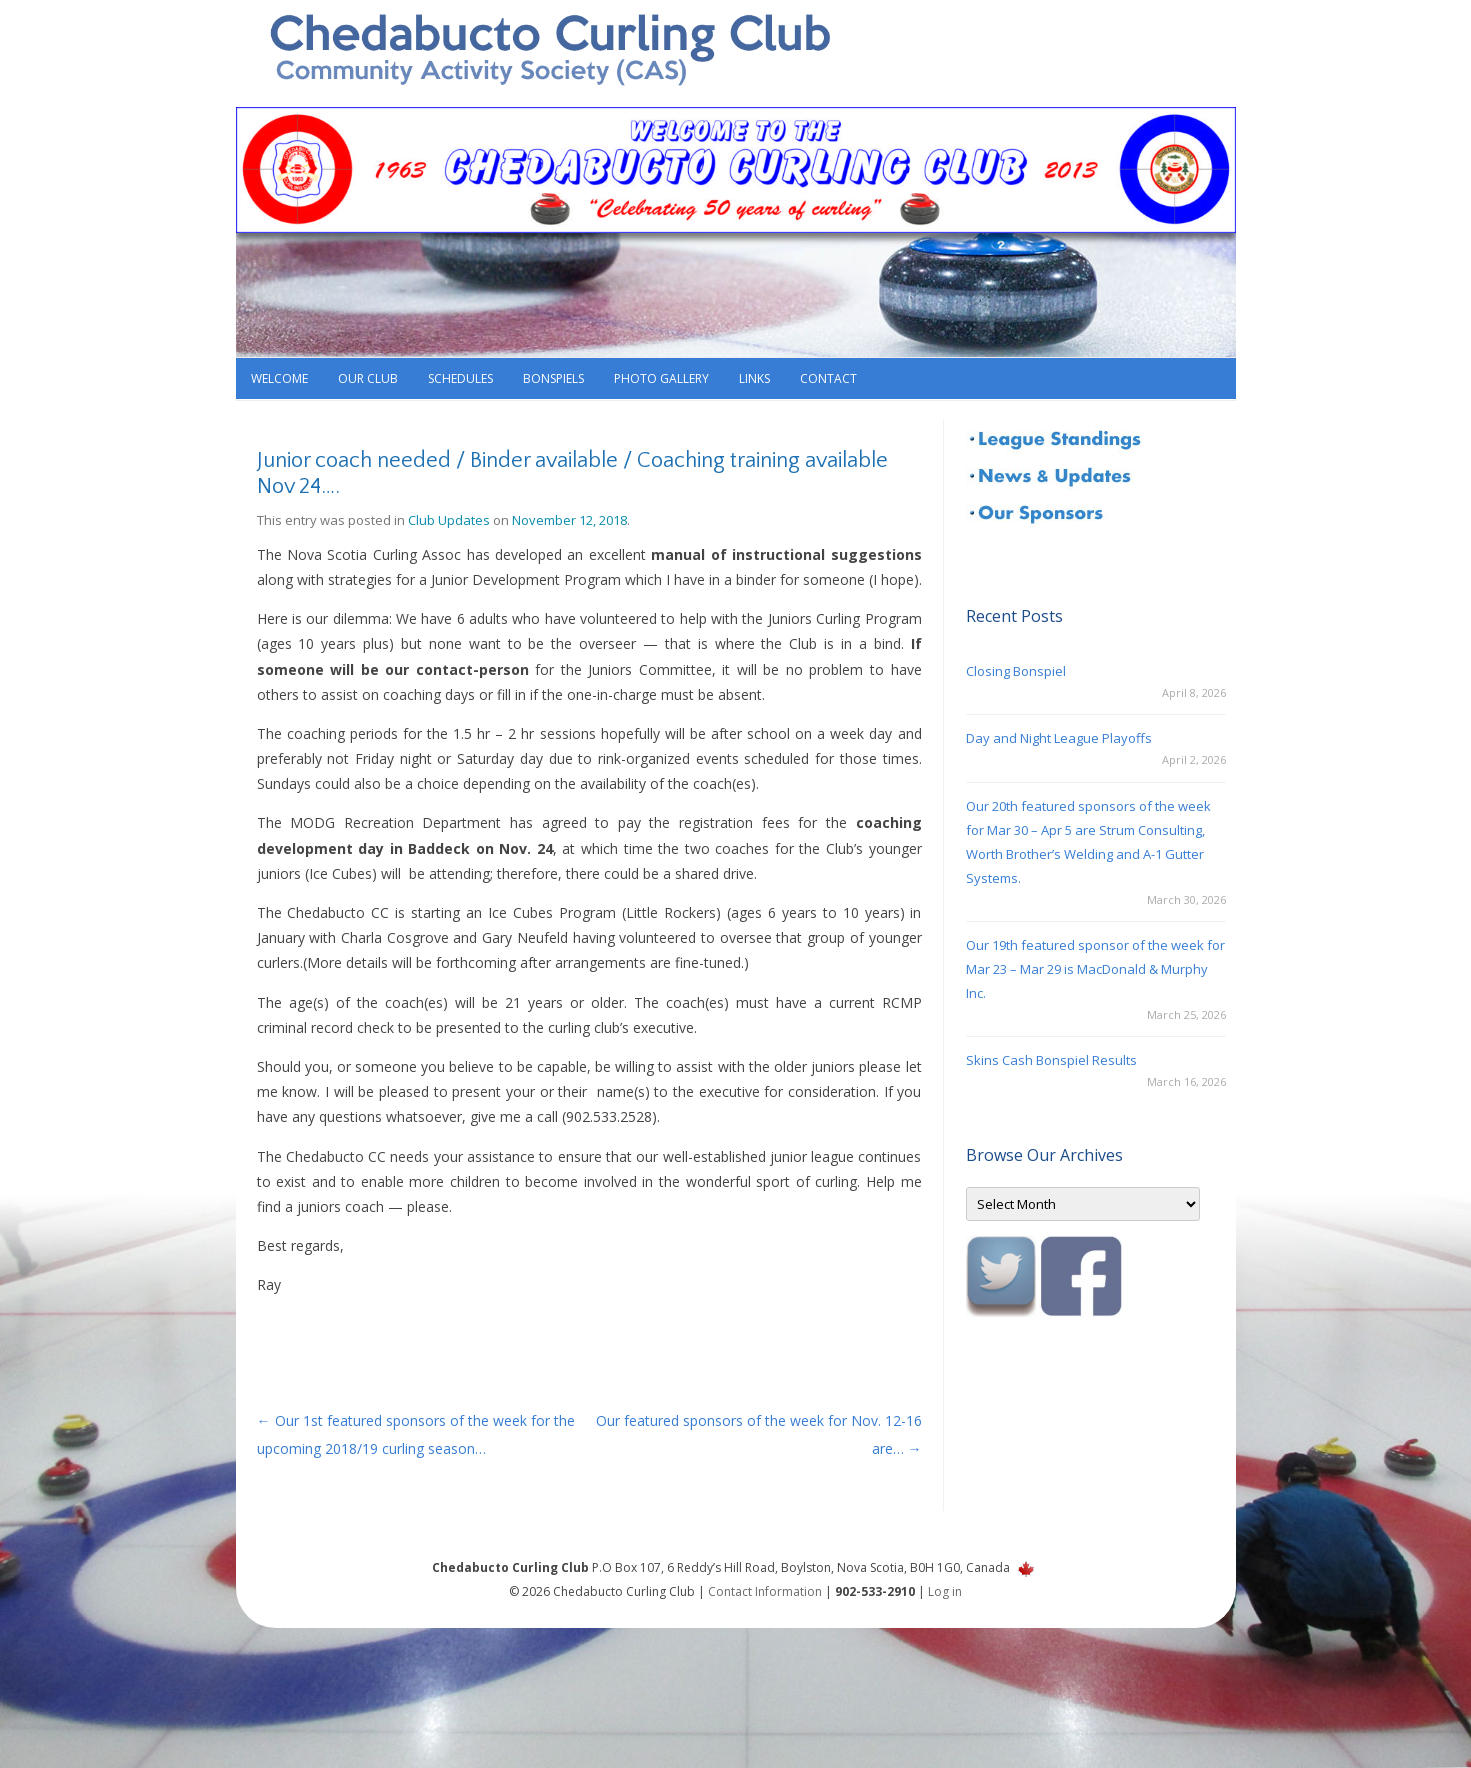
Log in (945, 1591)
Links (754, 378)
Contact (828, 378)
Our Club (368, 378)
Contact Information (765, 1591)
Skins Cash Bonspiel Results (1051, 1060)
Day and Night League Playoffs (1059, 738)
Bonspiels (553, 378)
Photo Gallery (661, 378)
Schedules (460, 378)
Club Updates (449, 520)
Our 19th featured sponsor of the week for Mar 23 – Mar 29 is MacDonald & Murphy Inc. (1095, 969)
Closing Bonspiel (1016, 671)
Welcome (279, 378)
